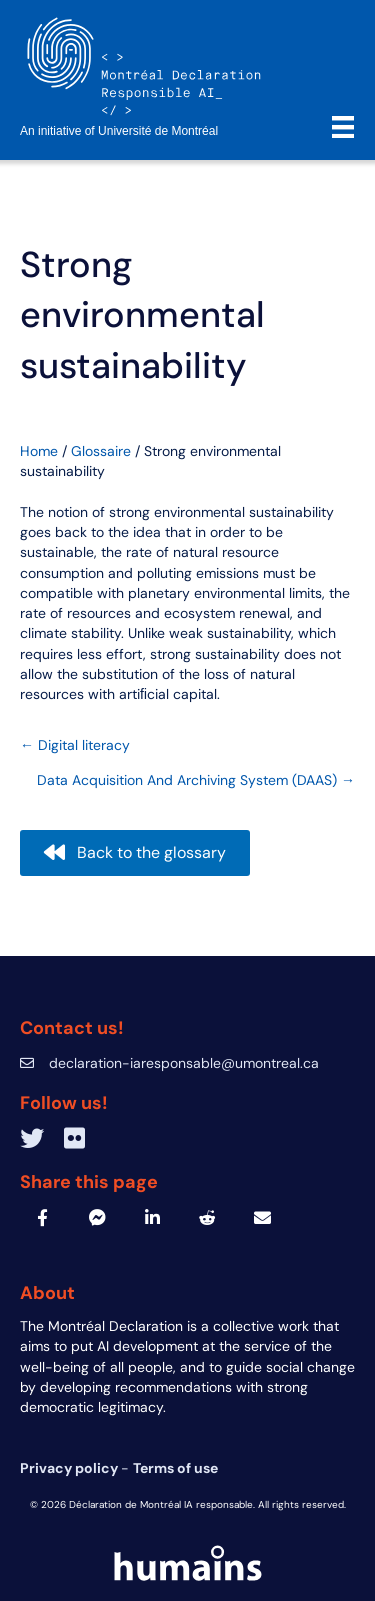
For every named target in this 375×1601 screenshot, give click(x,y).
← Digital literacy (75, 745)
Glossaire (101, 451)
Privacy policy (70, 1468)
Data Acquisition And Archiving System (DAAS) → (196, 780)
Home (39, 451)
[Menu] (343, 127)
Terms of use (175, 1468)
